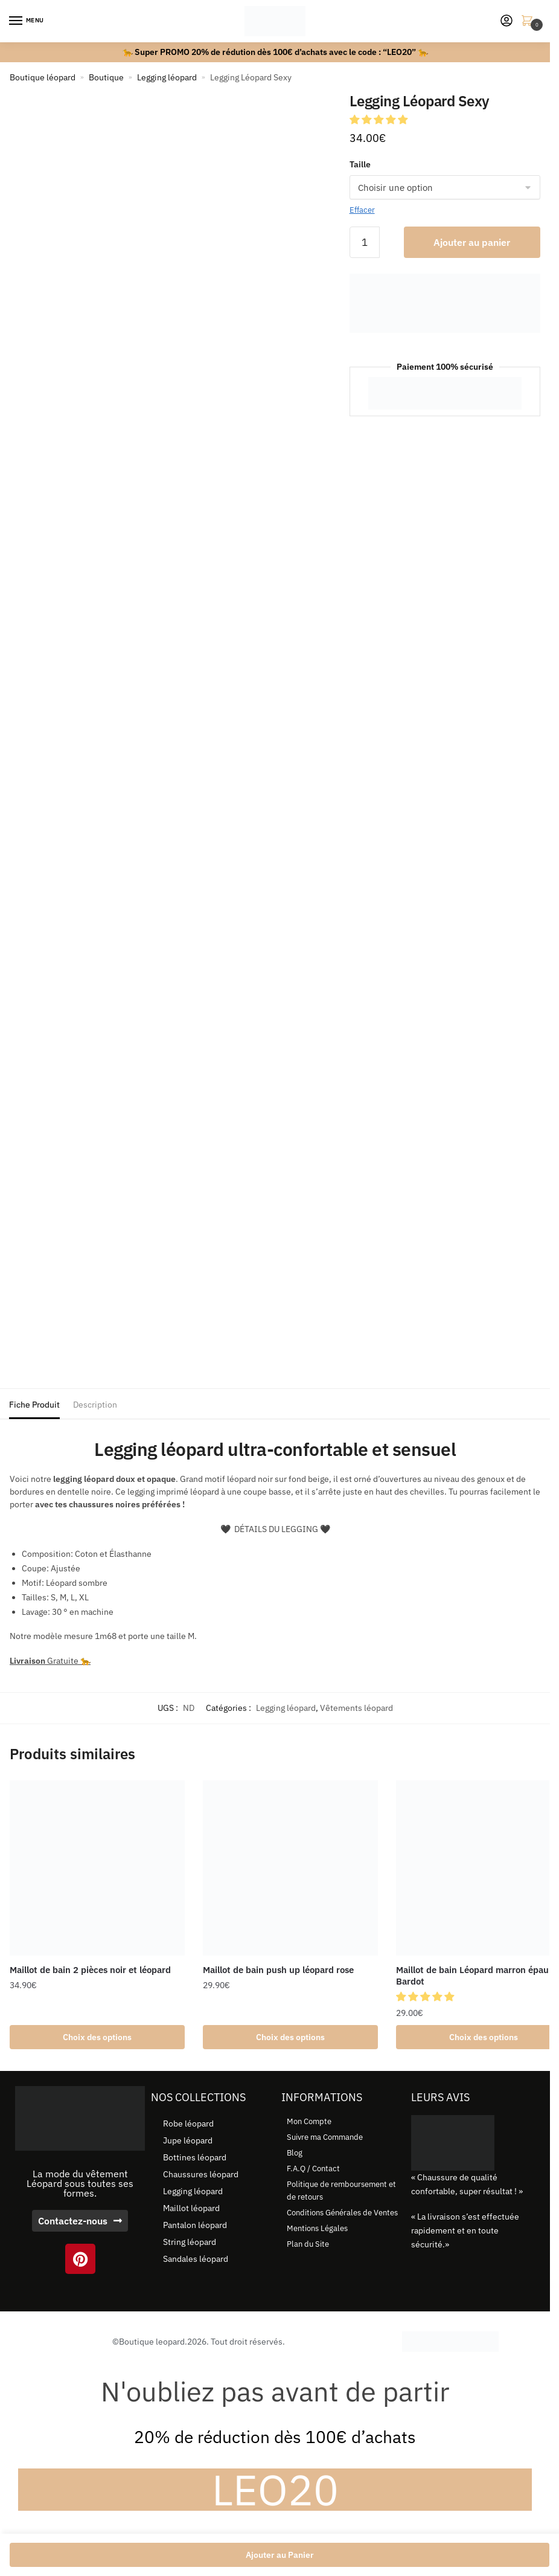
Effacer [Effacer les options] (362, 210)
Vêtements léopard (356, 1707)
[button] (380, 120)
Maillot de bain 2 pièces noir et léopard (90, 1969)
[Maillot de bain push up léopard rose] (290, 1868)
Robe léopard (188, 2123)
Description (95, 1404)
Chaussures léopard (200, 2174)
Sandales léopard (195, 2258)
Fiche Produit (34, 1404)
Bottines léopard (194, 2157)
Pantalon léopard (195, 2225)
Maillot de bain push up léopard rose (278, 1969)
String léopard (189, 2241)
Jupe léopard (187, 2140)
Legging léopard (167, 77)
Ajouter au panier (471, 242)
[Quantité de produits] (365, 242)
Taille (360, 164)
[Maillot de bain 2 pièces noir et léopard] (97, 1868)
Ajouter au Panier (280, 2554)
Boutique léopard (42, 77)
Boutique (106, 77)
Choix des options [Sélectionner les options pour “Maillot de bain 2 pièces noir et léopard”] (97, 2037)
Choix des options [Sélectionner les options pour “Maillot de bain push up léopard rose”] (290, 2037)
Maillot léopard (191, 2208)
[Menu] (27, 21)
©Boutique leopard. (149, 2341)
